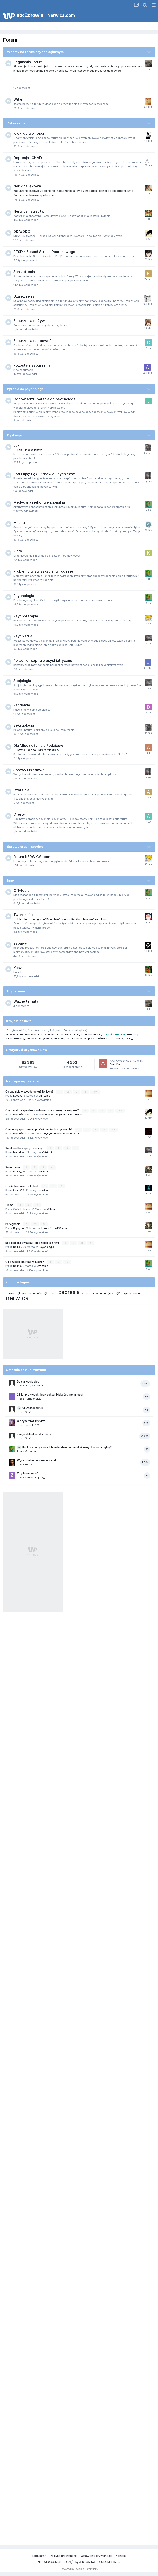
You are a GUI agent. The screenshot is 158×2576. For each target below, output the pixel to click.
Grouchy (132, 1034)
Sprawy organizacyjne (25, 846)
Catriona (117, 1038)
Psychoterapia (25, 616)
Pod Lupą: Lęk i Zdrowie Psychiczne (44, 474)
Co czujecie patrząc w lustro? (25, 1261)
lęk (118, 1293)
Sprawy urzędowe (29, 770)
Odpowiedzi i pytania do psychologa (44, 399)
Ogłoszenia (16, 991)
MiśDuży (18, 1114)
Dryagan (18, 1228)
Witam (18, 99)
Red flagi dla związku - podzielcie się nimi (32, 1242)
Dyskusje (14, 435)
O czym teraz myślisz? (31, 1421)
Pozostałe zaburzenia (31, 365)
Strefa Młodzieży (48, 749)
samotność (35, 1293)
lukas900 (44, 1034)
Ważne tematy (25, 1001)
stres (53, 1293)
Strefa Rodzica (26, 749)
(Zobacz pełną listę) (74, 1030)
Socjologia (22, 681)
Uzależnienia (24, 296)
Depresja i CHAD (27, 158)
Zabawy (20, 943)
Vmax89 (10, 1034)
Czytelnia (21, 790)
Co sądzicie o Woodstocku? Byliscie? (29, 1091)
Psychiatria (22, 636)
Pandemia (21, 705)
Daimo (17, 1265)
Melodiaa (19, 1152)
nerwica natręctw (103, 1293)
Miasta (19, 522)
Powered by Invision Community (79, 2568)
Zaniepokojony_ (15, 1038)
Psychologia (23, 596)
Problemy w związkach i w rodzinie (43, 571)
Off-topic (21, 890)
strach (86, 1293)
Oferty (19, 814)
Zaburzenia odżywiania (32, 321)
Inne (10, 880)
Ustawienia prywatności (96, 2555)
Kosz (17, 968)
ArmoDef (115, 1064)
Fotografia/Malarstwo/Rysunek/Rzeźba (56, 919)
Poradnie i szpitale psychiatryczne (42, 660)
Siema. (10, 1205)
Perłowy (31, 1038)
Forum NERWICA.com (31, 857)
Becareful (57, 1034)
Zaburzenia (16, 123)
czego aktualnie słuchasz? (34, 1434)
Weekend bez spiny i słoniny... (25, 1148)
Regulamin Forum (28, 62)
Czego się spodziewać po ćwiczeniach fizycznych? (39, 1129)
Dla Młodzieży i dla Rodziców (38, 745)
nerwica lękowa (16, 1293)
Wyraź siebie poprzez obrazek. (37, 1460)
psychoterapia (131, 1293)
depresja (69, 1292)
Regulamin (39, 2555)
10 (95, 1091)
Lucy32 (78, 1034)
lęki (46, 1293)
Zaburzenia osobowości (33, 341)
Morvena (30, 1451)
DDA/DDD (21, 231)
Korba (28, 1464)
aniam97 (59, 1038)
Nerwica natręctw (28, 211)
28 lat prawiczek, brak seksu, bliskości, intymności (50, 1394)
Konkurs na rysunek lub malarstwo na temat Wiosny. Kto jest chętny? (67, 1447)
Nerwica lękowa (27, 186)
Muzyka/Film (91, 919)
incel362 (18, 1190)
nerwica (17, 1298)
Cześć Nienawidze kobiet (22, 1186)
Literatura (23, 919)
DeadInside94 (74, 1038)
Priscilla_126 (32, 1425)
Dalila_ (129, 1038)
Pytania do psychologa (25, 389)
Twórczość (23, 915)
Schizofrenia (24, 272)
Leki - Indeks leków (29, 449)
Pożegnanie (13, 1224)
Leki (16, 445)
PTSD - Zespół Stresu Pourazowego (44, 252)
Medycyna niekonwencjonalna (39, 502)
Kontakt (121, 2555)
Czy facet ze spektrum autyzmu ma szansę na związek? (42, 1110)
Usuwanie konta (32, 1408)
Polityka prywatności (63, 2555)
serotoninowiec (27, 1034)
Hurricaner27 (93, 1034)
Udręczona (45, 1038)
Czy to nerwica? (27, 1473)
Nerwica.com (61, 15)
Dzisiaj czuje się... (28, 1381)
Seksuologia (23, 725)
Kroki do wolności (28, 133)
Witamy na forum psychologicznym (35, 52)
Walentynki (13, 1167)
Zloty (17, 551)
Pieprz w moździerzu (97, 1038)
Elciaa (69, 1034)
